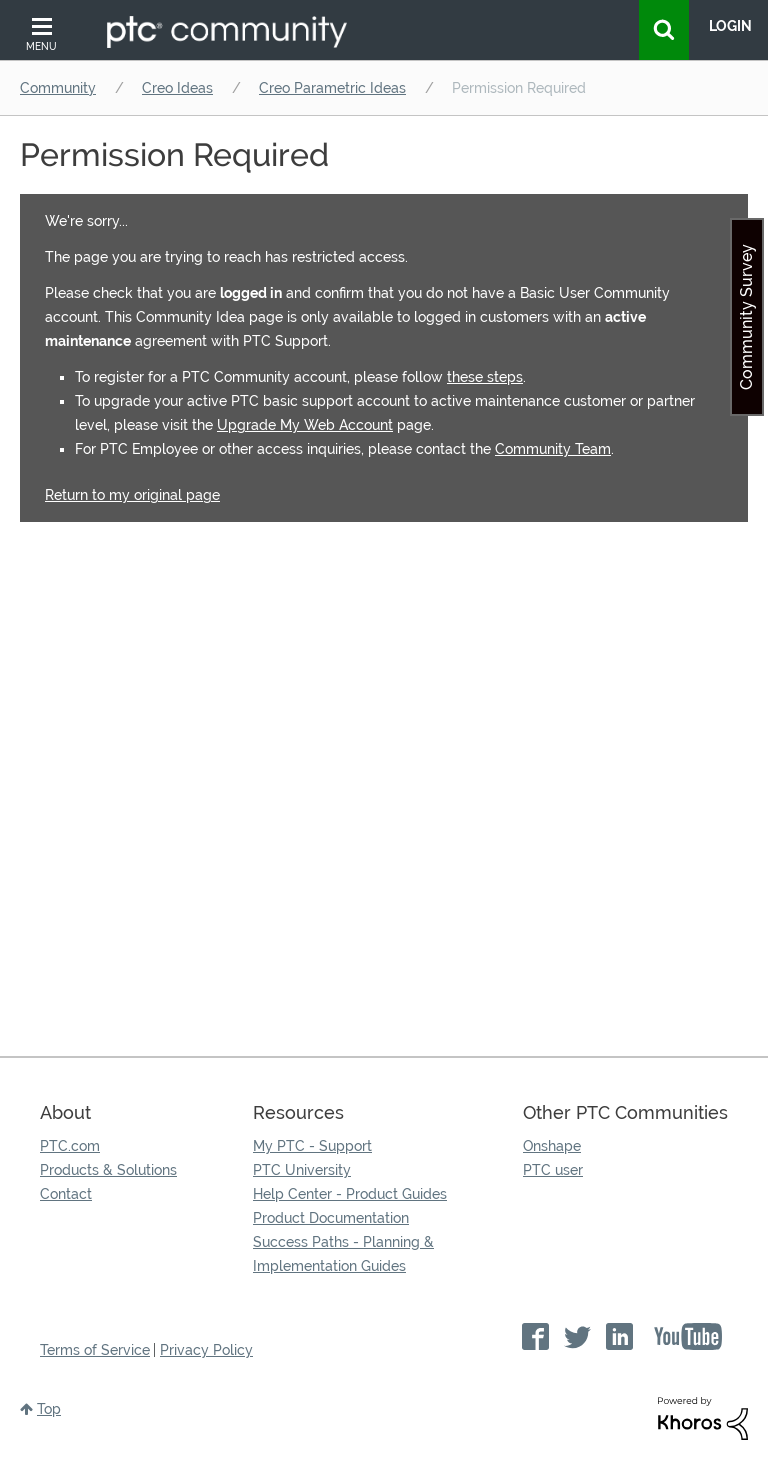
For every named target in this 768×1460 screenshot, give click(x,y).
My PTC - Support (312, 1146)
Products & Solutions (108, 1170)
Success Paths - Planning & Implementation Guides (343, 1254)
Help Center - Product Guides (350, 1194)
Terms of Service (95, 1350)
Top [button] (49, 1409)
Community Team (553, 449)
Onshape (552, 1146)
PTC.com (70, 1146)
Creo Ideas (177, 88)
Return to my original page (132, 495)
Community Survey (746, 317)
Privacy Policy (206, 1350)
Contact (66, 1194)
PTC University (302, 1170)
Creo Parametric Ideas (332, 88)
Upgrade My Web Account (305, 425)
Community (58, 88)
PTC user (553, 1170)
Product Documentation (331, 1218)
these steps (485, 377)
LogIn (730, 26)
